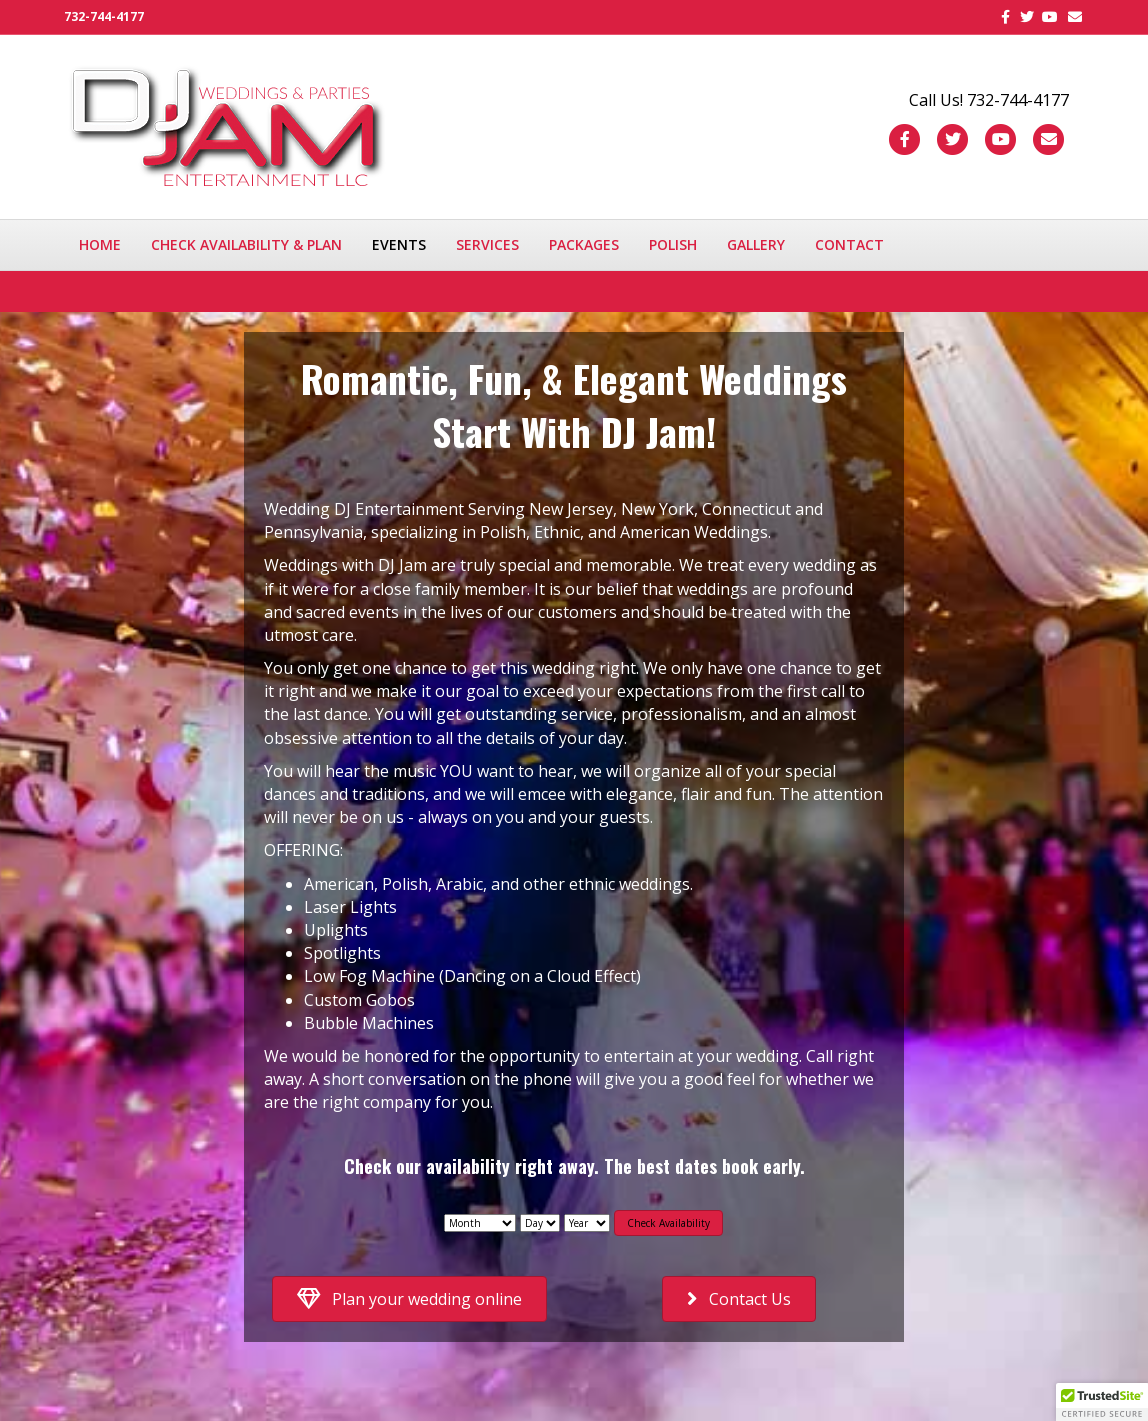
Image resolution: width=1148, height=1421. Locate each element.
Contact (849, 244)
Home (100, 244)
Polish (673, 244)
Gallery (756, 244)
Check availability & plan (246, 244)
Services (487, 244)
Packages (584, 244)
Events (399, 244)
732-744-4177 (104, 16)
